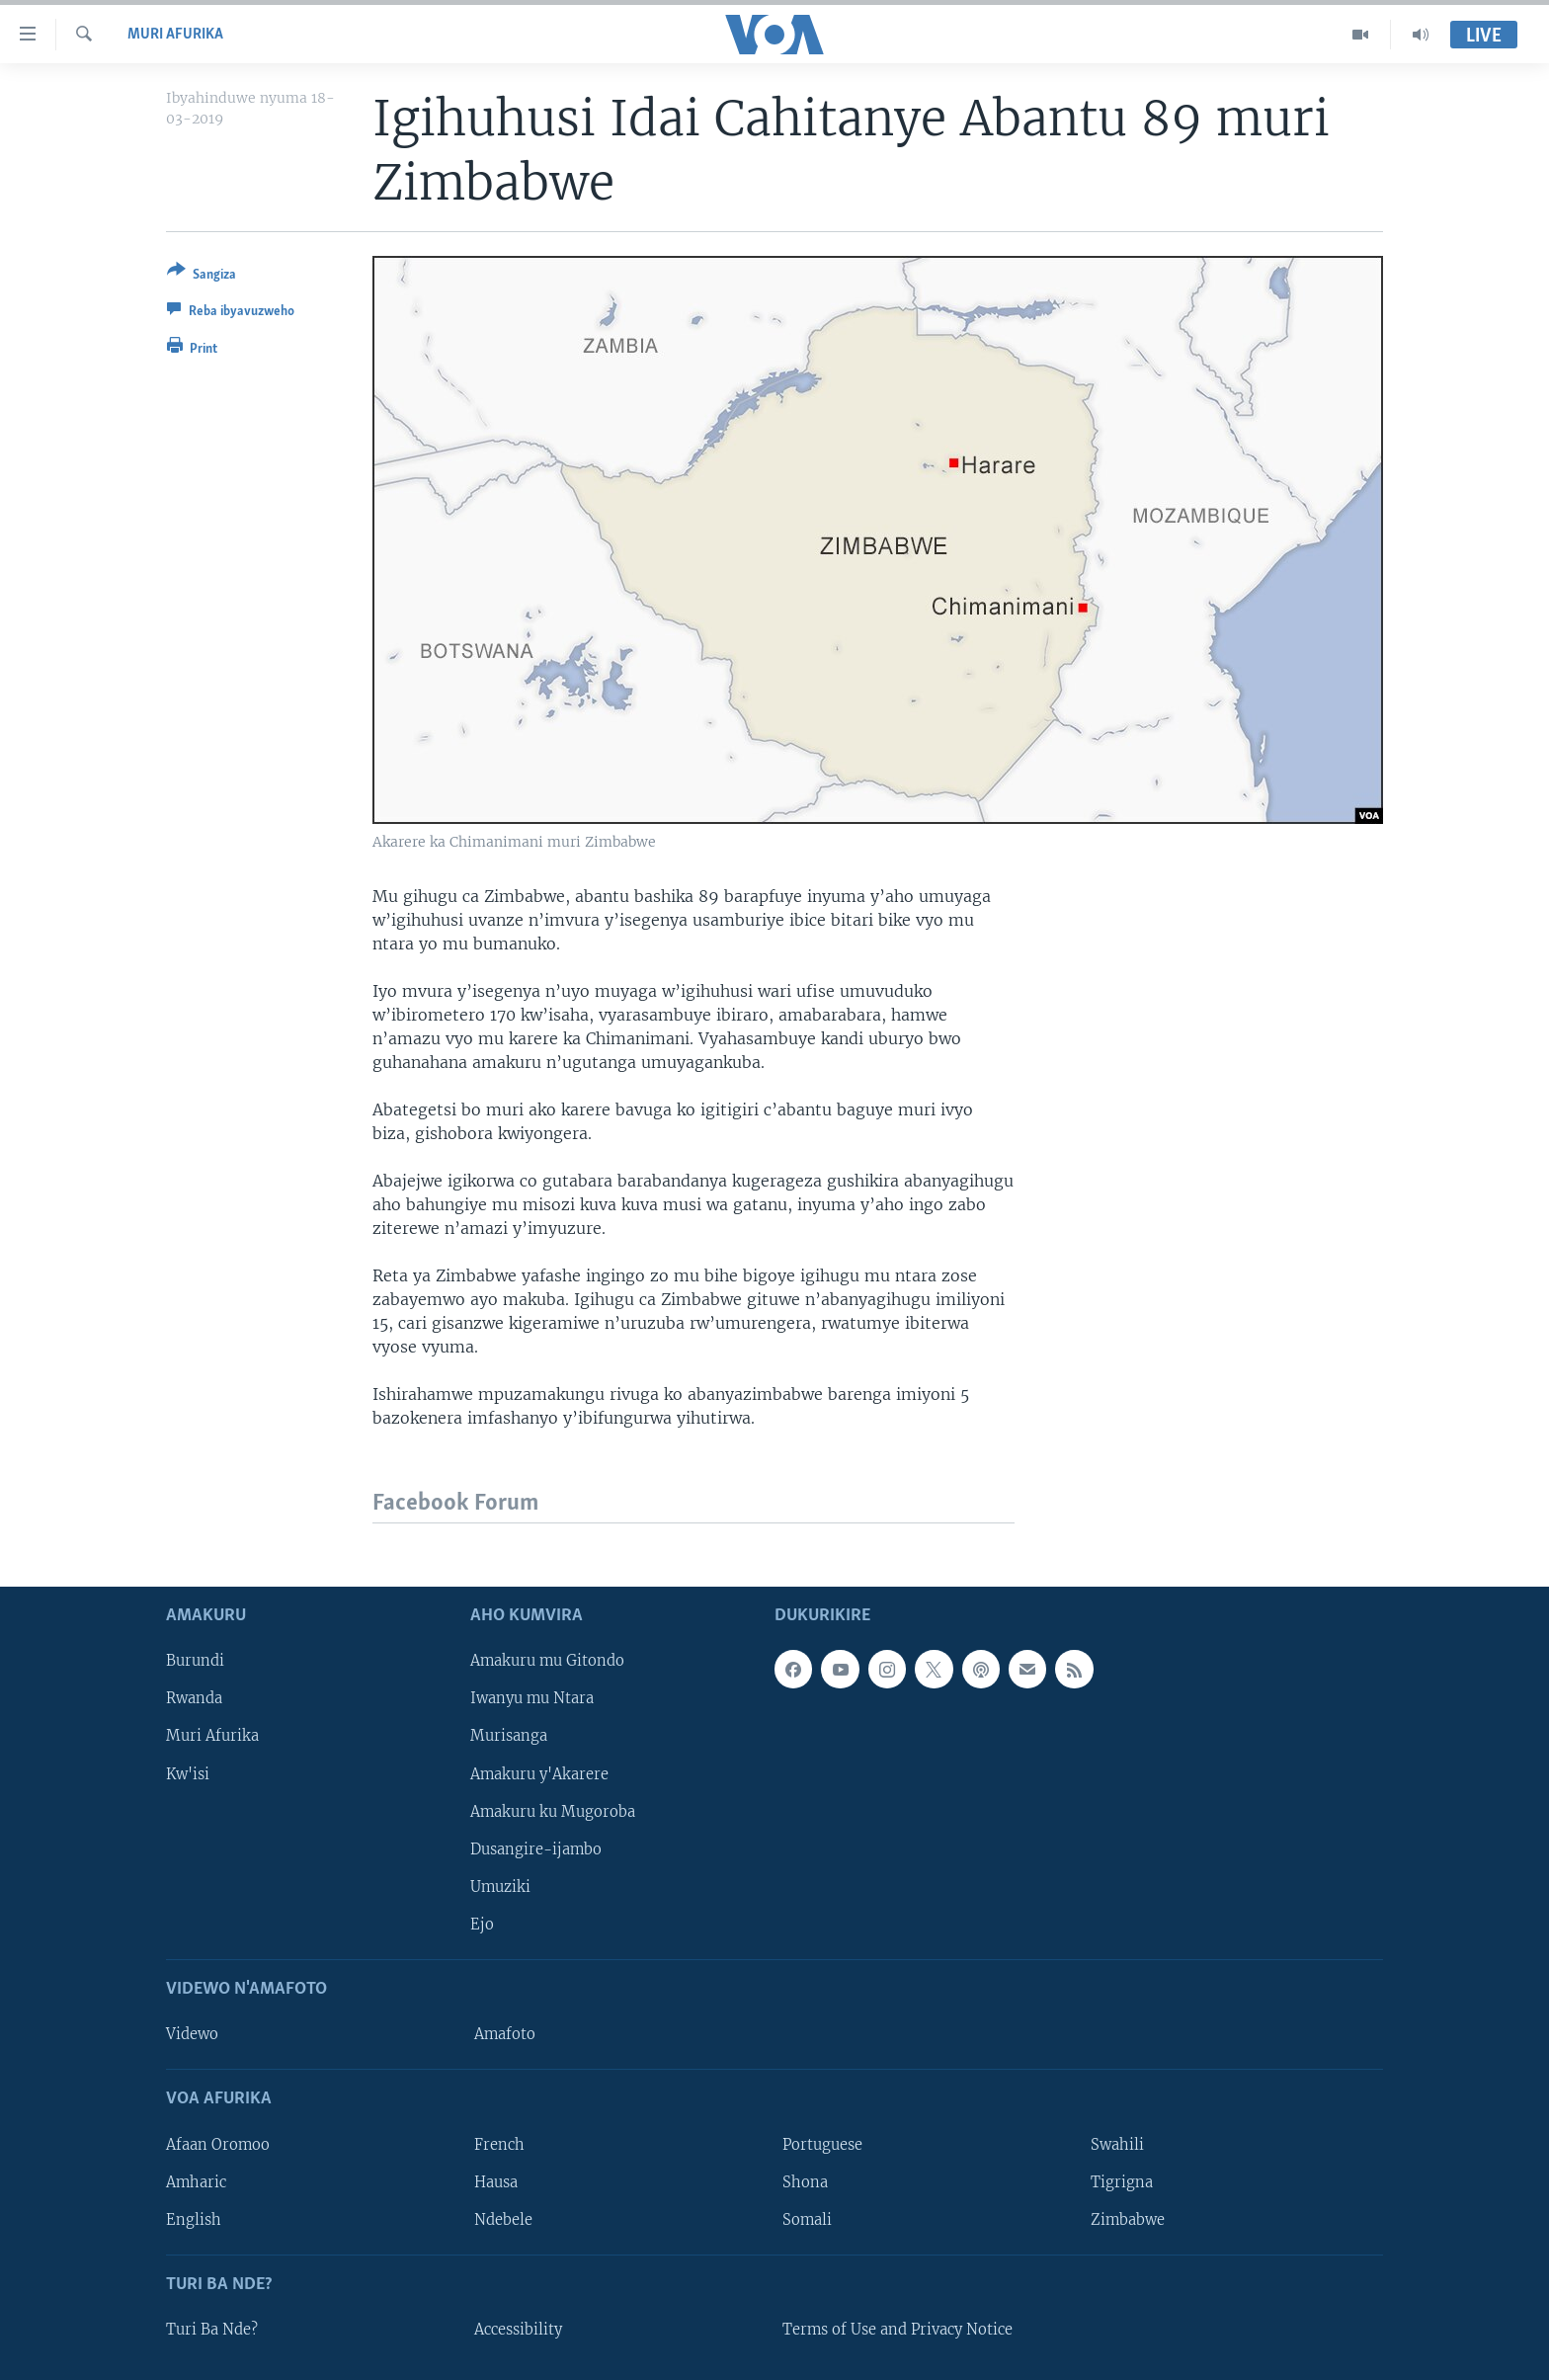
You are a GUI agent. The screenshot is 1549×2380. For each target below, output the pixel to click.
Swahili (1117, 2145)
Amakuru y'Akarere (539, 1774)
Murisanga (508, 1737)
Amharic (196, 2182)
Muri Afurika (175, 34)
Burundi (195, 1661)
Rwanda (194, 1698)
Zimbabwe (1128, 2220)
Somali (807, 2220)
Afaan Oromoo (218, 2145)
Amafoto (504, 2034)
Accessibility (518, 2330)
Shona (805, 2182)
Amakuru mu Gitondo (547, 1661)
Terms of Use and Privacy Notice (897, 2330)
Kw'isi (187, 1774)
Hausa (496, 2182)
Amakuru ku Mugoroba (552, 1812)
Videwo (192, 2034)
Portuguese (822, 2145)
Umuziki (500, 1887)
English (193, 2220)
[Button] (201, 276)
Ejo (482, 1924)
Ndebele (503, 2220)
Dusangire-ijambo (536, 1849)
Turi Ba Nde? (212, 2330)
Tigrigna (1122, 2182)
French (499, 2145)
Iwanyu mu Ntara (532, 1698)
